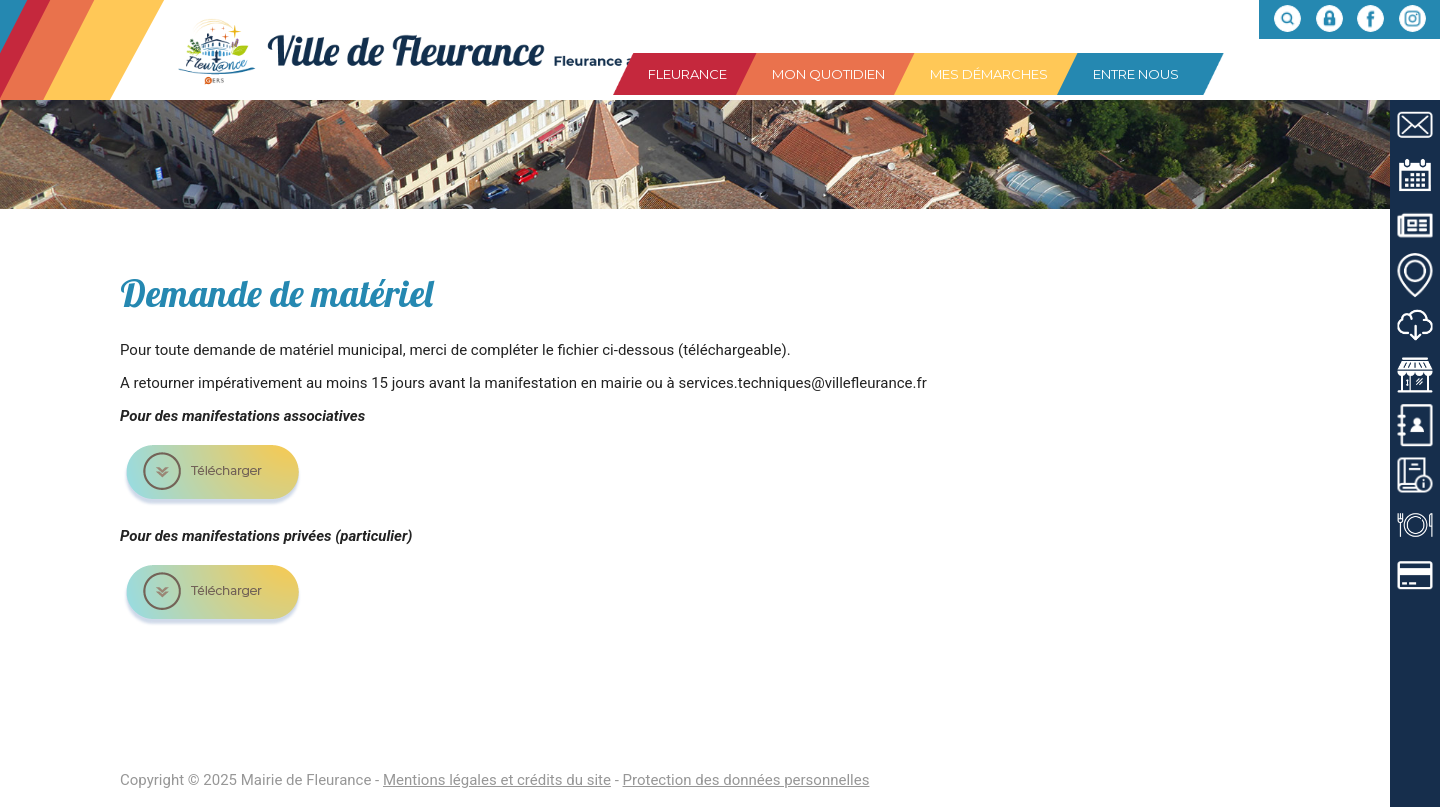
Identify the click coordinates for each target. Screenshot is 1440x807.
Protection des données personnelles (746, 780)
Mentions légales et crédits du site (497, 780)
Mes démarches (989, 74)
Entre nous (1136, 74)
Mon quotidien (828, 74)
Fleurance (687, 74)
